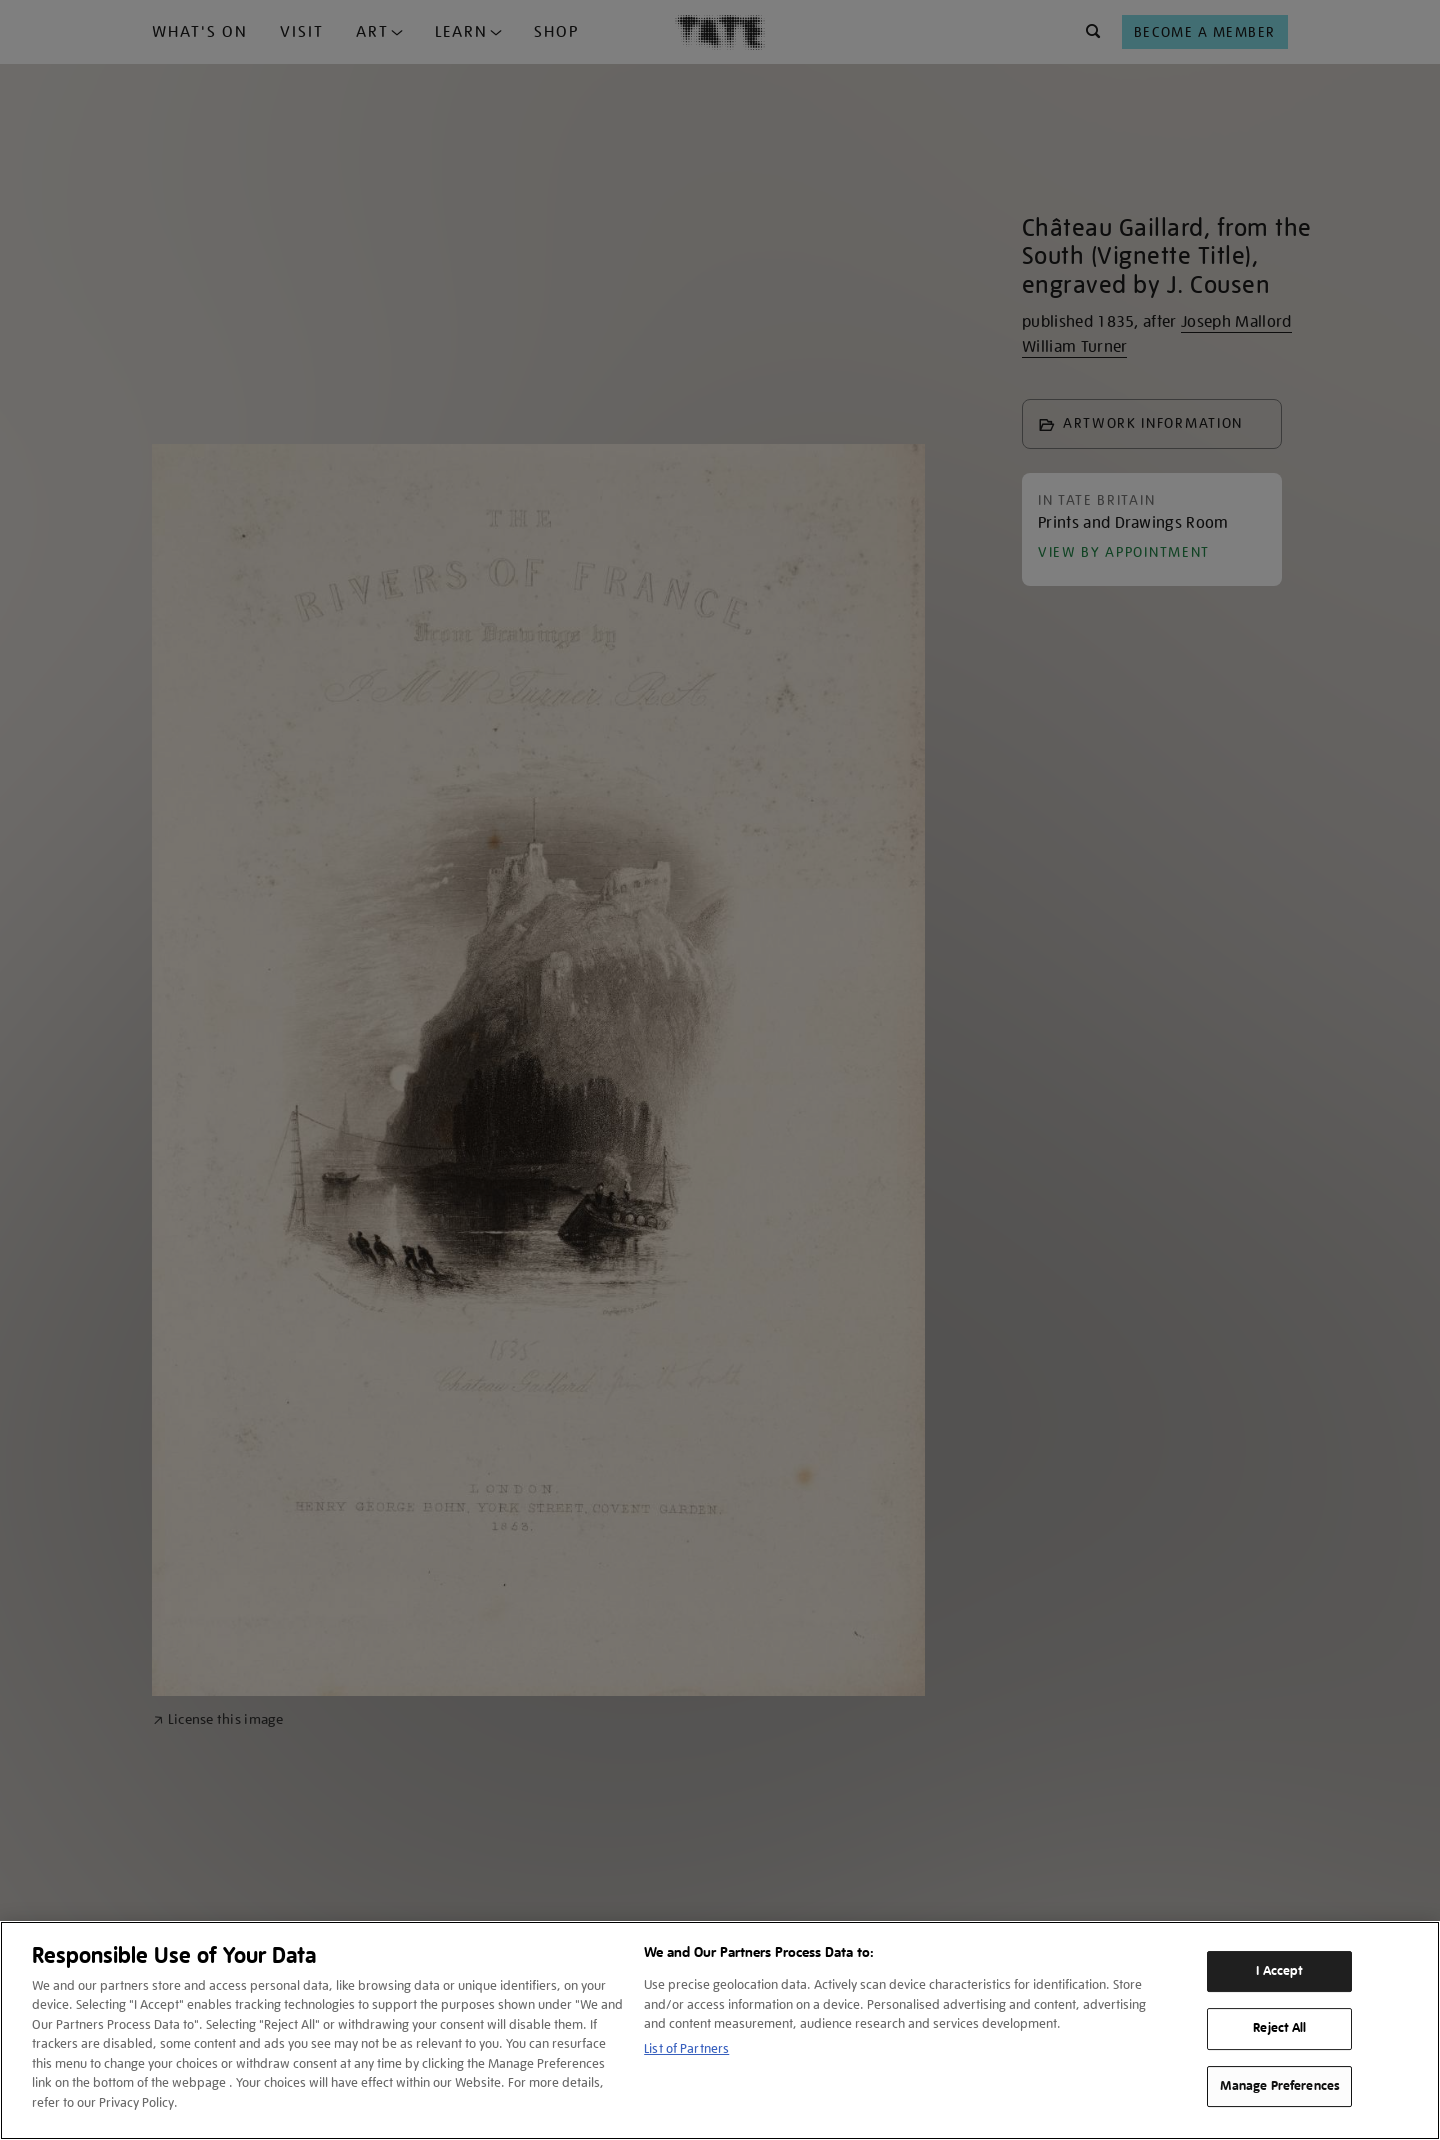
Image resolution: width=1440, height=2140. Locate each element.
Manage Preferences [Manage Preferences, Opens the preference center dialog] (1280, 2086)
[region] (720, 2030)
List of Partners (686, 2048)
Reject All (1279, 2028)
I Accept (1279, 1971)
